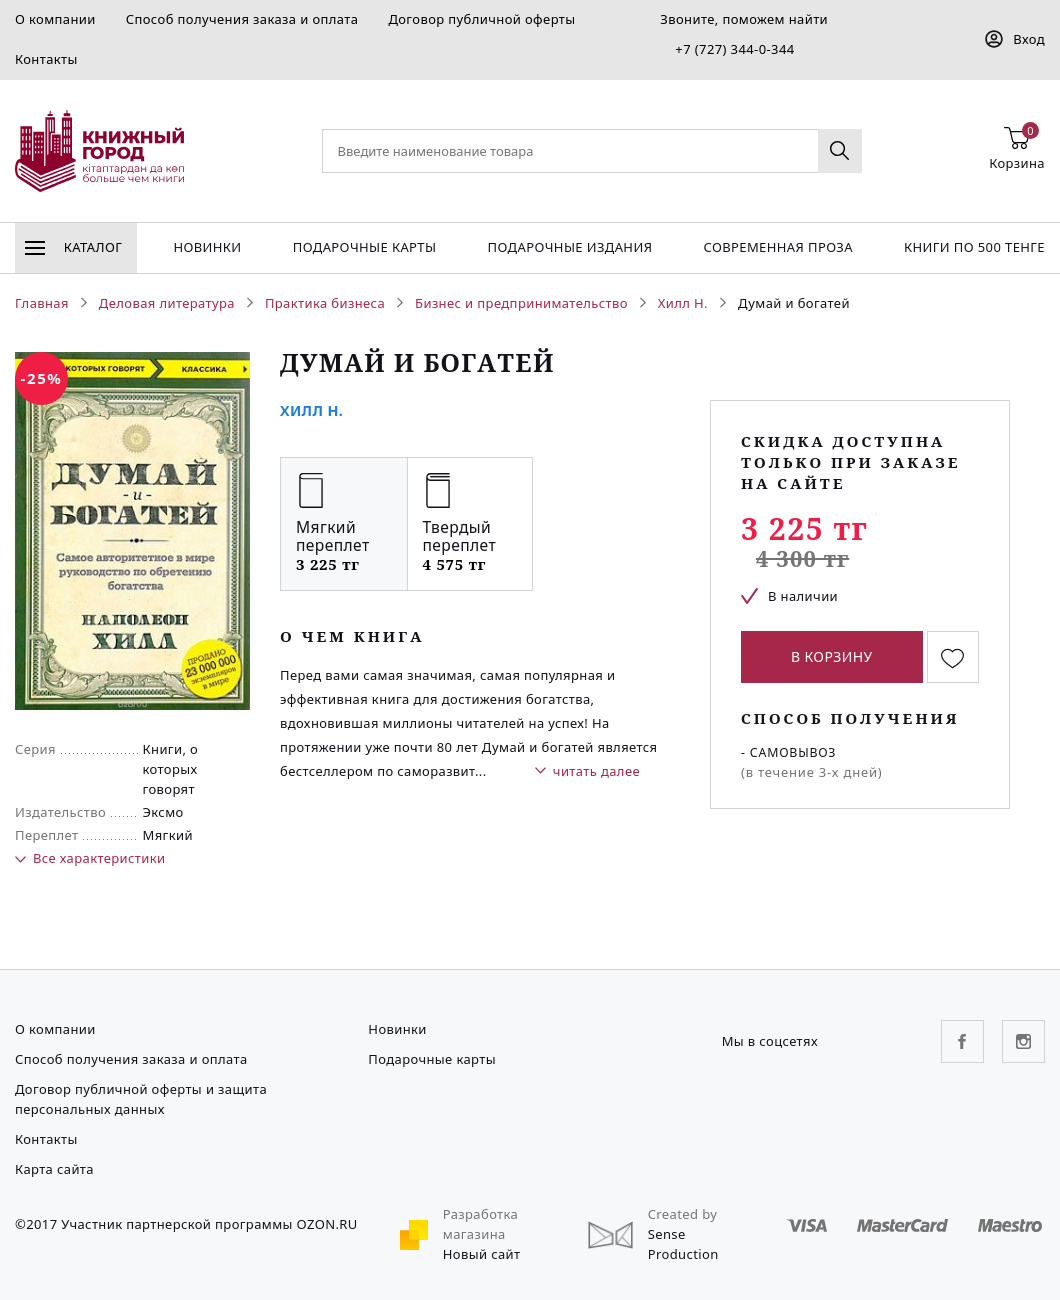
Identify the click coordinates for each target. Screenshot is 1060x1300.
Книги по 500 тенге (974, 247)
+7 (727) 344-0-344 (734, 49)
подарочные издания (570, 247)
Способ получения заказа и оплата (242, 19)
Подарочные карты (365, 247)
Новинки (207, 247)
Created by (683, 1214)
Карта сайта (54, 1169)
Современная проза (777, 247)
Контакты (46, 59)
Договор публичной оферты (481, 19)
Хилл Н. (311, 410)
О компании (55, 19)
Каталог (73, 247)
